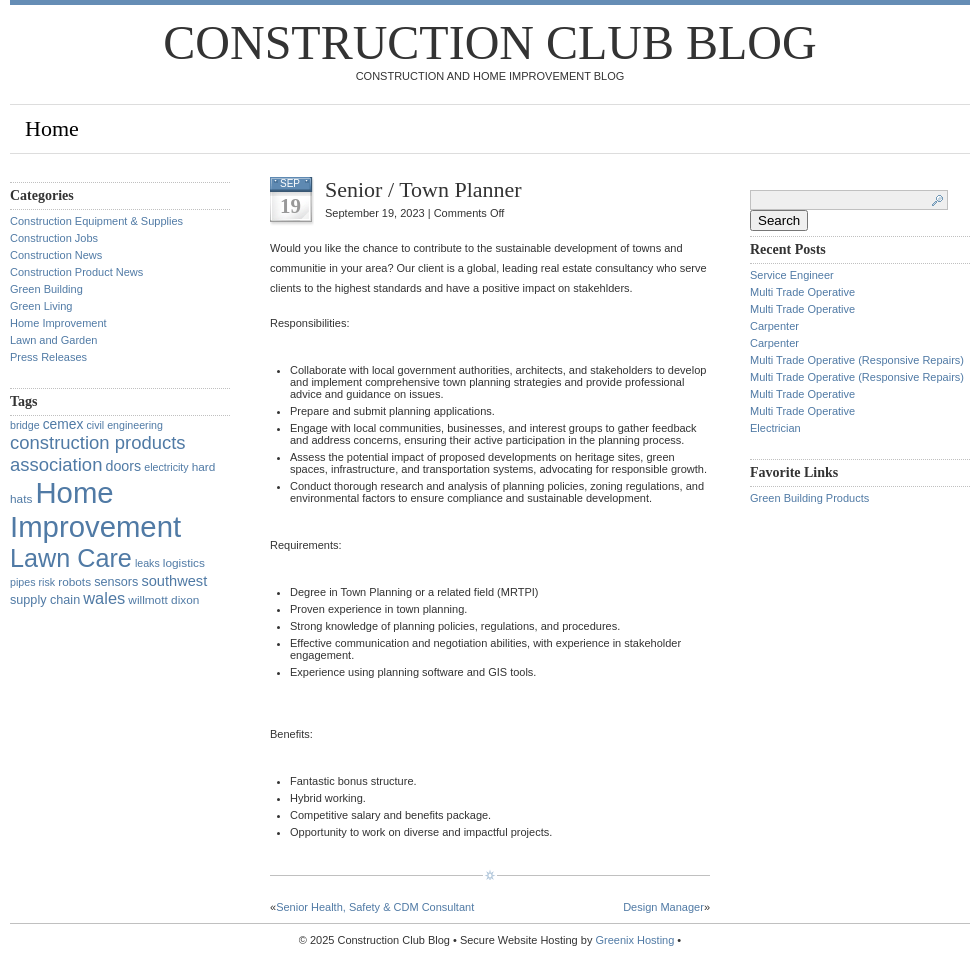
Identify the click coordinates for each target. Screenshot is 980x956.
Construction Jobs (54, 238)
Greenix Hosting (634, 940)
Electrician (775, 428)
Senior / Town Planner (423, 189)
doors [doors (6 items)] (123, 466)
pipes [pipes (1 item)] (22, 582)
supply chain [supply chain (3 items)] (45, 600)
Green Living (41, 306)
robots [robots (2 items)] (74, 582)
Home (52, 128)
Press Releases (48, 357)
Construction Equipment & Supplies (96, 221)
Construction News (56, 255)
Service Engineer (792, 275)
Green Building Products (809, 498)
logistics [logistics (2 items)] (184, 563)
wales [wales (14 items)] (104, 598)
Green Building (46, 289)
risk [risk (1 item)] (47, 582)
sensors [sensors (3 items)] (116, 582)
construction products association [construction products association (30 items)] (98, 453)
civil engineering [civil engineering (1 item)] (124, 425)
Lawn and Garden (53, 340)
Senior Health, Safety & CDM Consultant (375, 907)
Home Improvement (58, 323)
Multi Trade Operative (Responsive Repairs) (857, 360)
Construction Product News (76, 272)
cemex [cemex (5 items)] (63, 424)
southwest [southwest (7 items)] (174, 581)
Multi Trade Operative (802, 292)
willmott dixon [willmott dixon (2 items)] (163, 600)
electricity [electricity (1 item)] (166, 467)
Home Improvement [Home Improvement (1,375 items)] (95, 509)
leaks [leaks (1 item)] (147, 563)
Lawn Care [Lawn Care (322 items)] (71, 558)
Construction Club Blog (489, 42)
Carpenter (774, 326)
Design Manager (663, 907)
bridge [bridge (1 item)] (25, 425)
